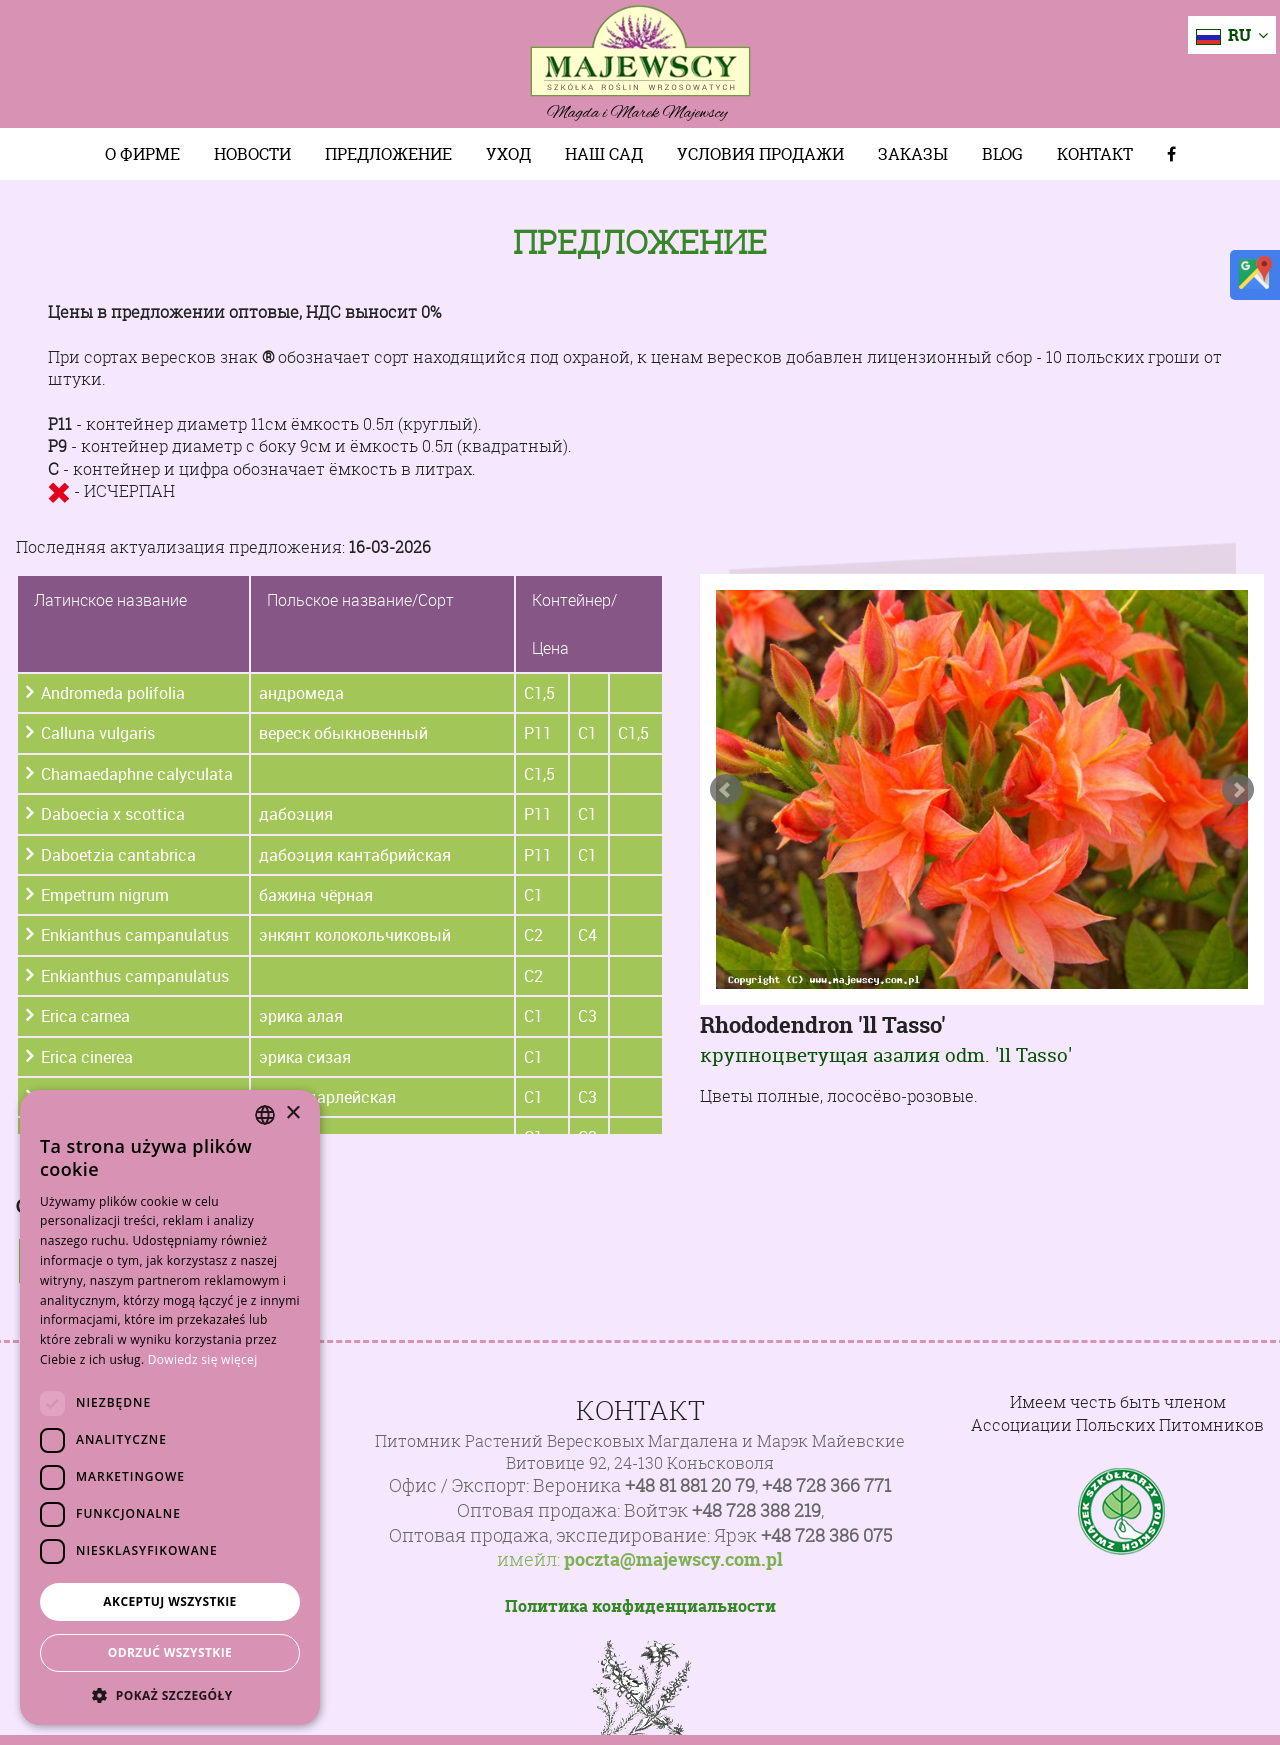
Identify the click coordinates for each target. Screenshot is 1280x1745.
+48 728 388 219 (756, 1510)
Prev (726, 790)
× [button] (292, 1113)
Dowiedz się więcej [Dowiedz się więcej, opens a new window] (203, 1359)
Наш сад (604, 154)
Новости (252, 154)
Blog (1002, 154)
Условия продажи (760, 154)
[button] (170, 1695)
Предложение (388, 154)
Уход (508, 154)
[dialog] (170, 1407)
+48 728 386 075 (826, 1535)
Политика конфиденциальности (640, 1606)
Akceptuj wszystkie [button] (169, 1601)
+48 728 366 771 (826, 1485)
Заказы (913, 154)
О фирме (142, 154)
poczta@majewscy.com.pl (673, 1560)
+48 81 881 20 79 (690, 1485)
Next (1238, 790)
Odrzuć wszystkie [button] (170, 1652)
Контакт (1095, 154)
